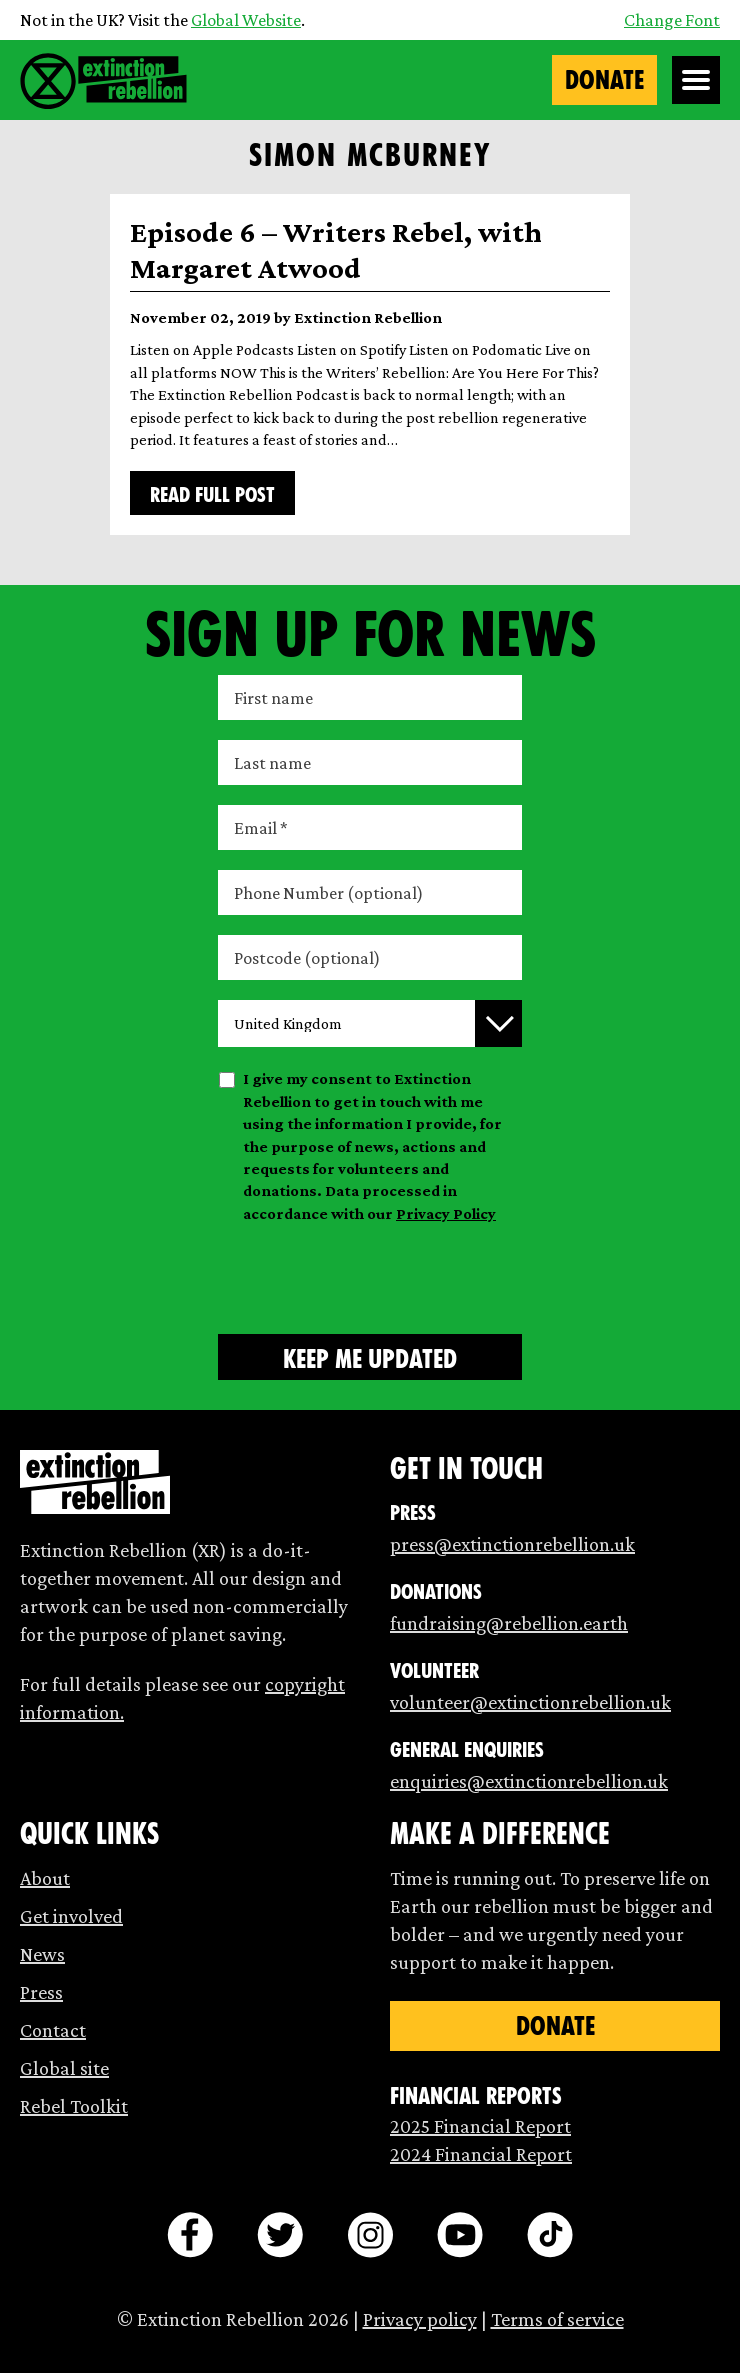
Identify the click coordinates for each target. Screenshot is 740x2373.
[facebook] (190, 2235)
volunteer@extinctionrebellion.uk (530, 1702)
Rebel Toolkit (74, 2106)
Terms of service (557, 2319)
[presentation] (370, 1275)
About (45, 1878)
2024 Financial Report (481, 2154)
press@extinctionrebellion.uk (512, 1544)
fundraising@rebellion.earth (509, 1623)
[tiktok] (550, 2235)
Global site (64, 2068)
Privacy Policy (446, 1213)
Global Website (246, 20)
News (42, 1954)
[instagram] (370, 2235)
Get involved (71, 1916)
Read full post (212, 495)
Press (41, 1992)
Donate (604, 80)
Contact (53, 2030)
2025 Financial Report (480, 2126)
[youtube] (460, 2235)
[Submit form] (370, 1357)
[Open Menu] (696, 80)
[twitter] (280, 2235)
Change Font (672, 20)
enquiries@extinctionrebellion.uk (529, 1781)
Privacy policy (420, 2319)
